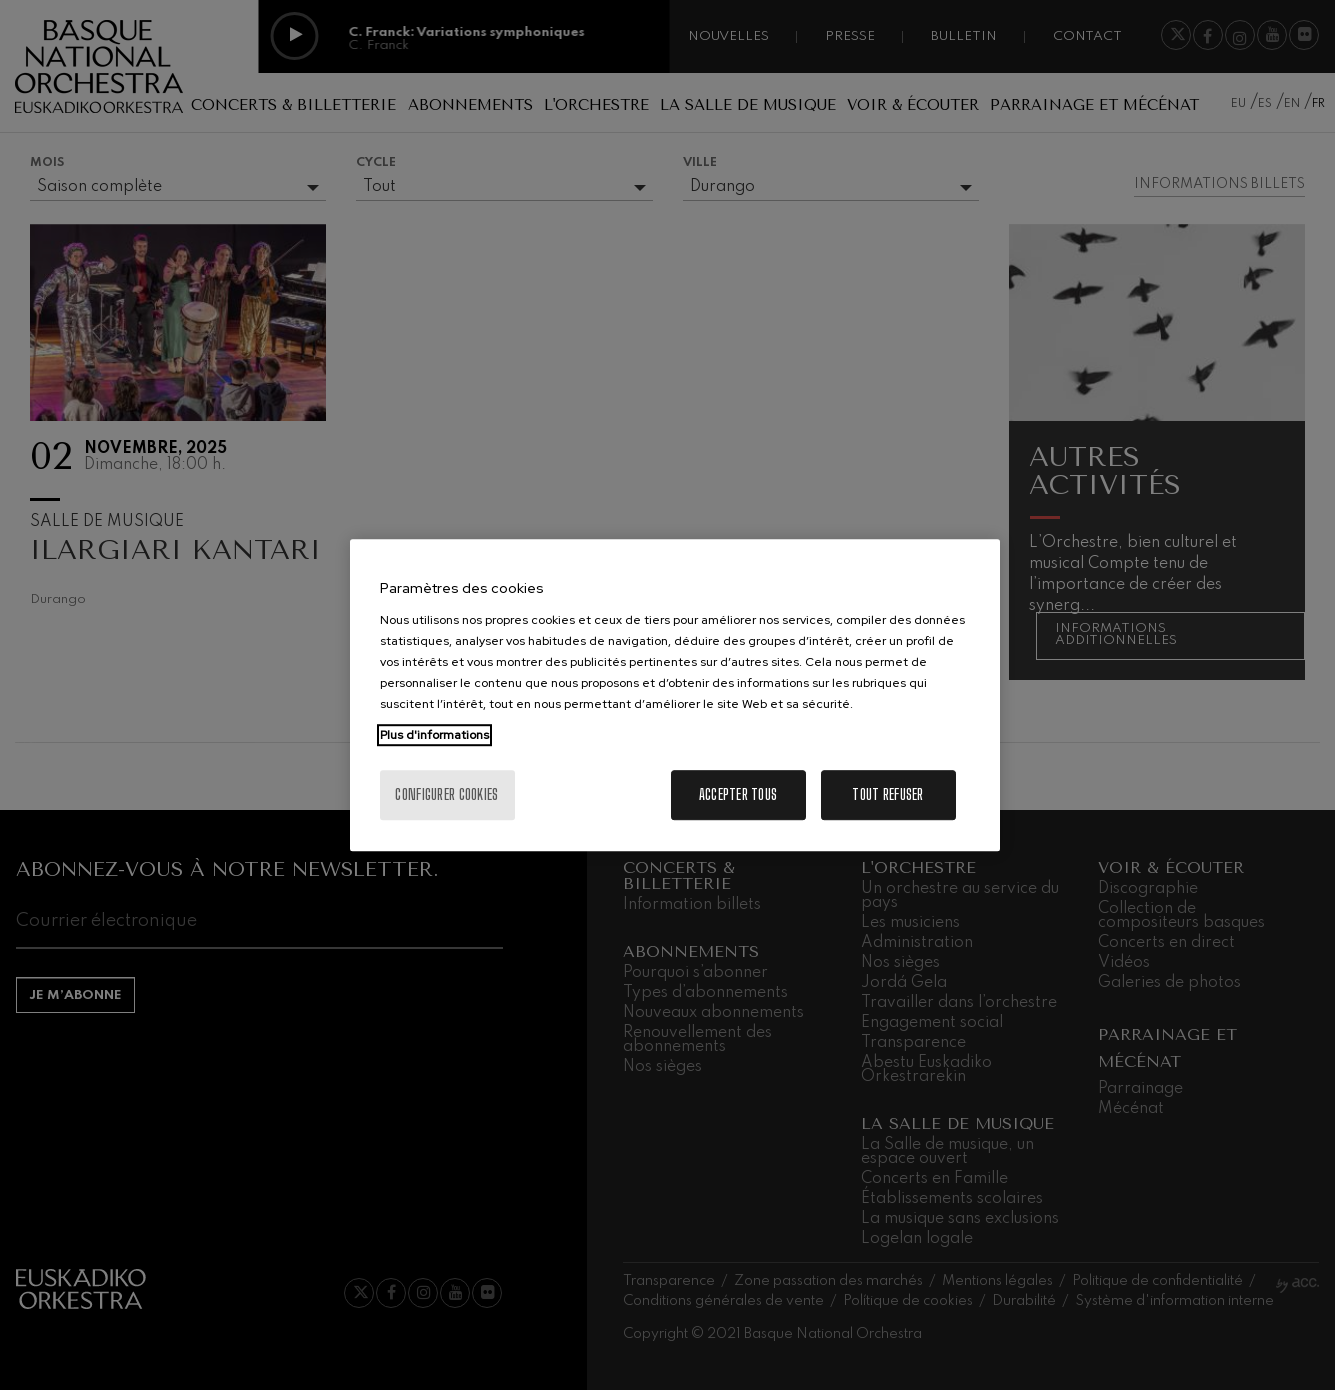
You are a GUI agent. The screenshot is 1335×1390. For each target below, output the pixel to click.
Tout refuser (887, 794)
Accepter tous (738, 794)
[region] (675, 695)
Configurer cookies (446, 794)
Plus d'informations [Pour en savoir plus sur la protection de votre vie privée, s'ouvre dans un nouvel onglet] (434, 735)
